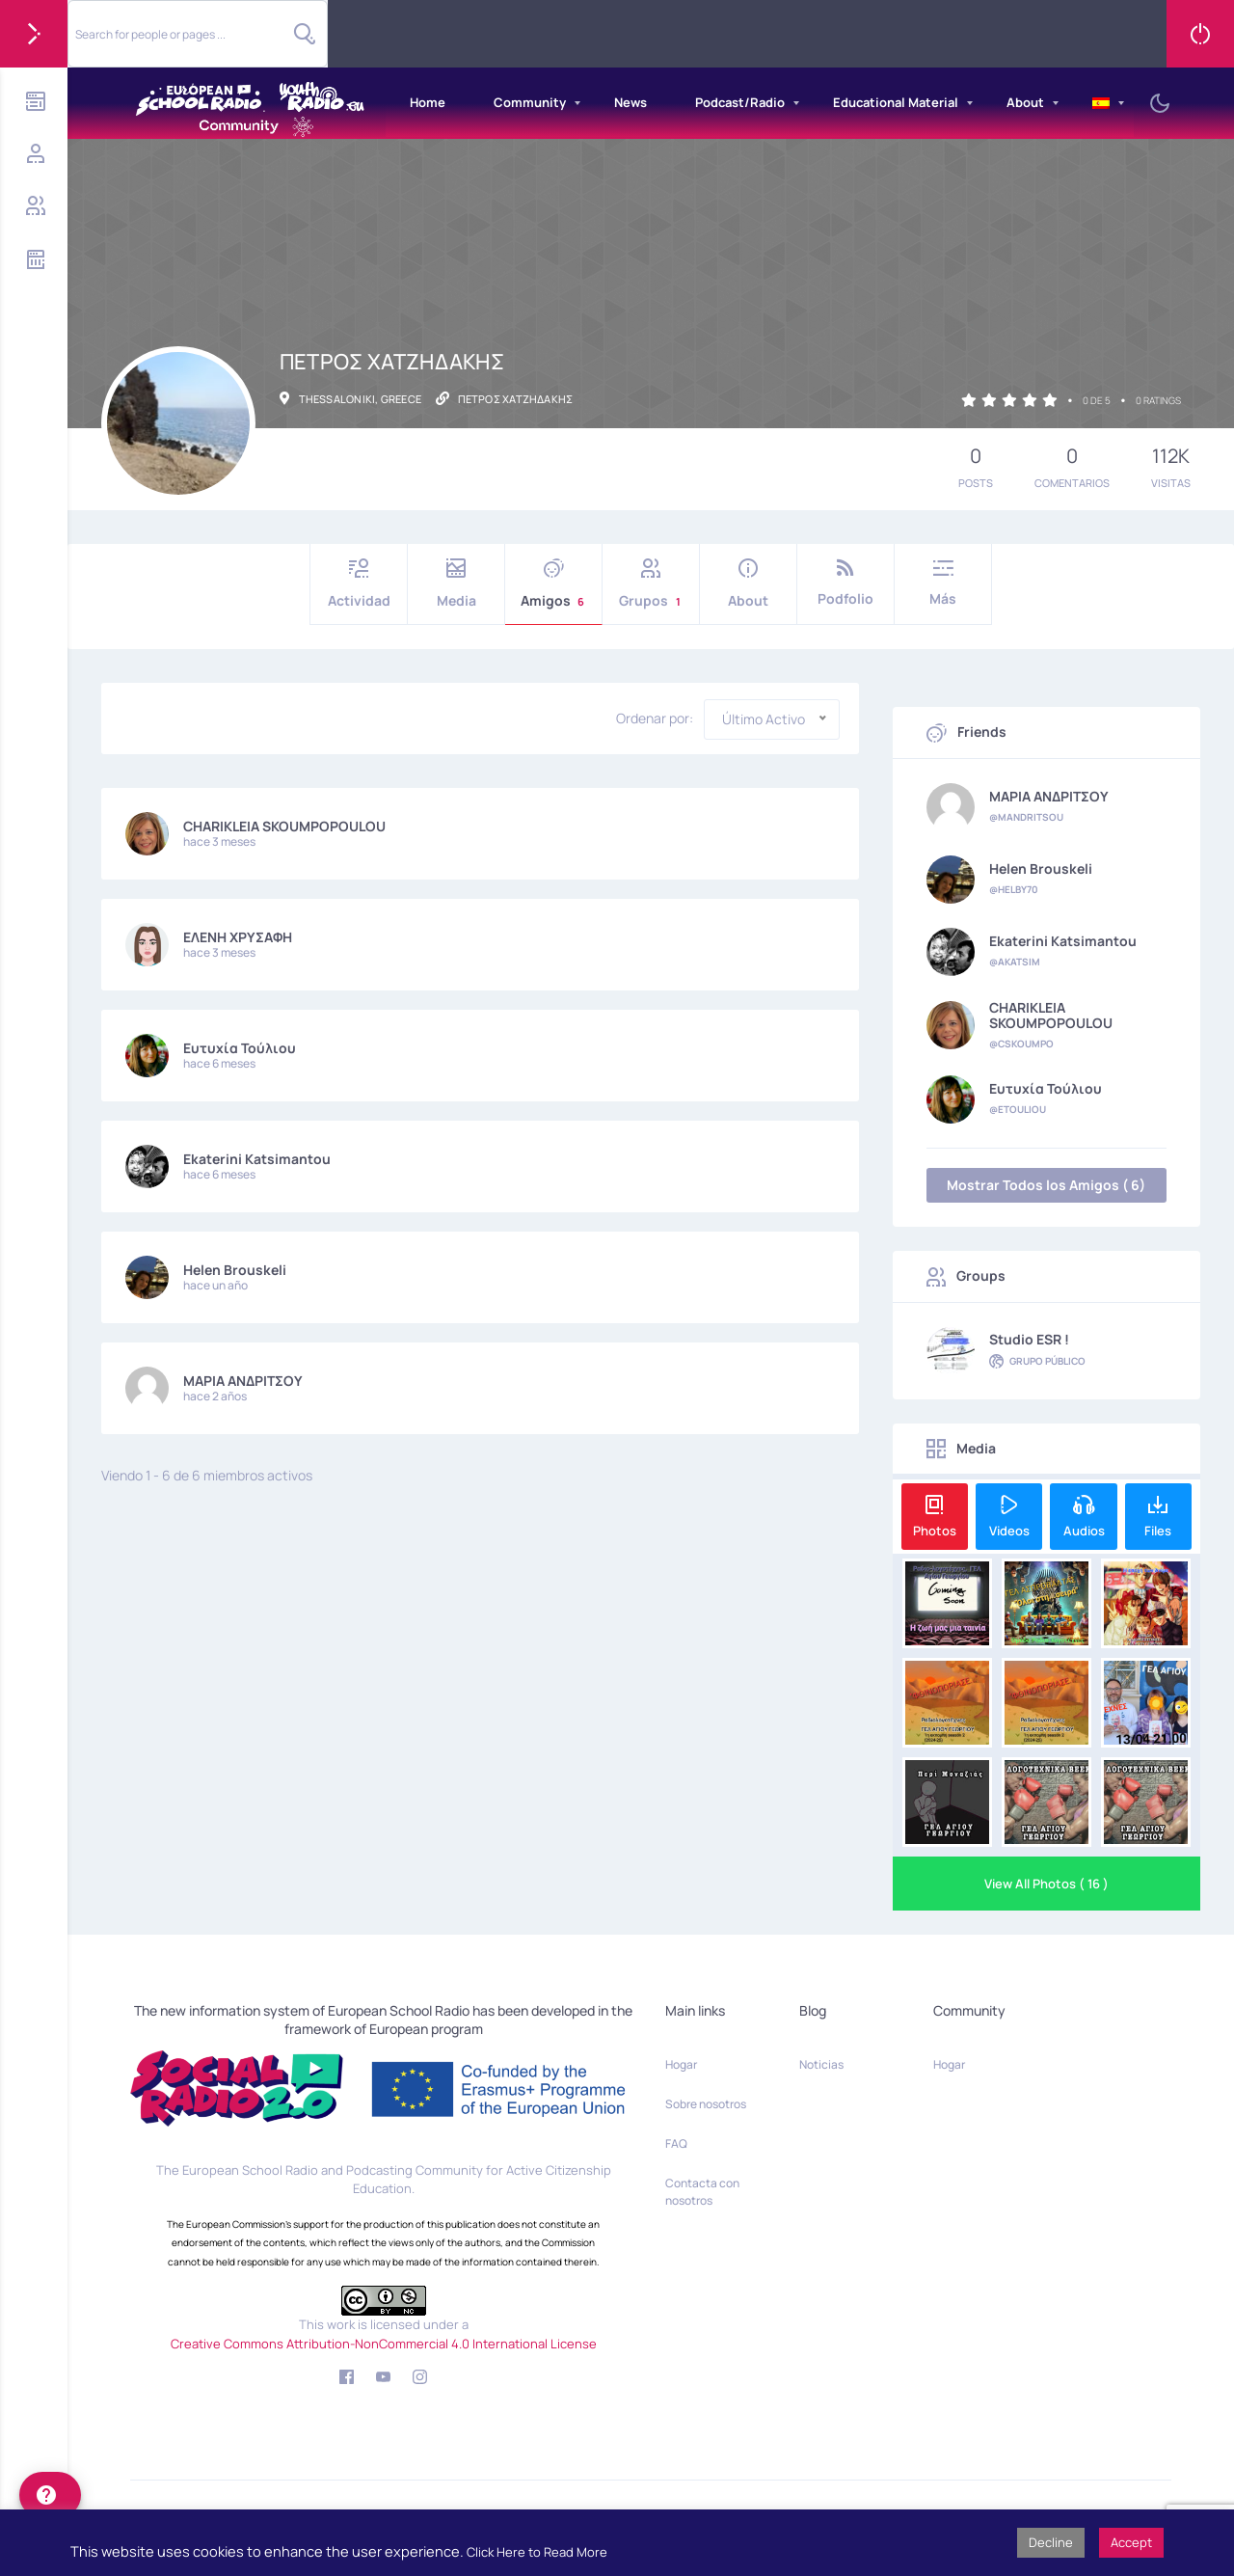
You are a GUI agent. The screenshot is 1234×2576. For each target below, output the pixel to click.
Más (942, 583)
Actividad (358, 584)
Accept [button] (1131, 2542)
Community (530, 102)
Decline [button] (1051, 2542)
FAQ (676, 2143)
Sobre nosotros (705, 2104)
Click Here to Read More (537, 2552)
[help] (50, 2495)
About (1025, 102)
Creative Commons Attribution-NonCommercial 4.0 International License (384, 2343)
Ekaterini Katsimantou (257, 1159)
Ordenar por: (654, 718)
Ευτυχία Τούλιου (239, 1048)
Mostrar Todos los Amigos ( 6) (1046, 1185)
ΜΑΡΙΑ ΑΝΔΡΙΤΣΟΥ (243, 1380)
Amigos (553, 584)
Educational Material (895, 102)
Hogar (681, 2064)
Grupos (650, 584)
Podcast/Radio (740, 102)
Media (456, 584)
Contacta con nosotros (702, 2192)
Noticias (821, 2064)
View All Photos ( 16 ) (1046, 1883)
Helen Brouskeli (234, 1270)
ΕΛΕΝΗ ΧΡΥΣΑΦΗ (237, 937)
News (630, 102)
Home (427, 102)
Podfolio (845, 583)
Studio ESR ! (1029, 1339)
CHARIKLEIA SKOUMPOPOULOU (284, 826)
